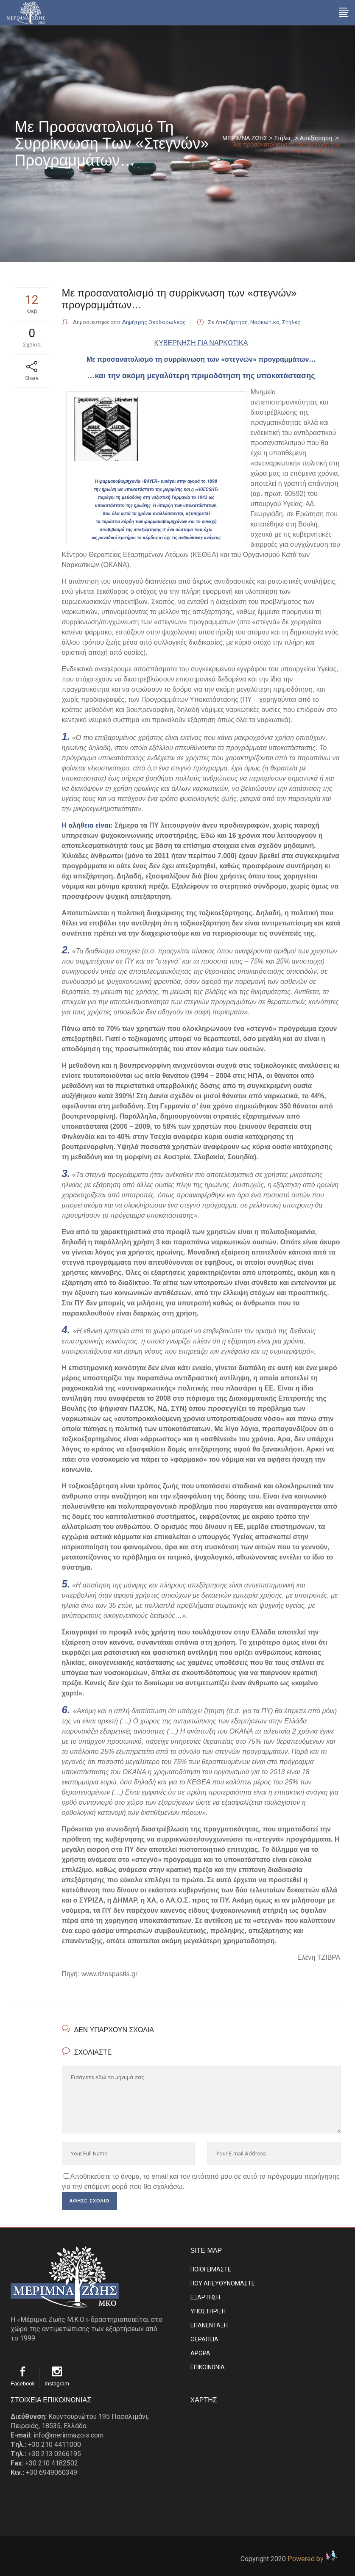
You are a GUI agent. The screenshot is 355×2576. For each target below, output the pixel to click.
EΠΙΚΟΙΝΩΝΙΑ (207, 2367)
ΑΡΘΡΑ (200, 2353)
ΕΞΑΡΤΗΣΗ (205, 2297)
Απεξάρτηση (316, 138)
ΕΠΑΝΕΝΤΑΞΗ (209, 2325)
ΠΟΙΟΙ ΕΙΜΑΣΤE (210, 2269)
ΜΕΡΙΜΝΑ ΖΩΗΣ (244, 138)
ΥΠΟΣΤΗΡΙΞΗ (208, 2311)
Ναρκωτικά (265, 322)
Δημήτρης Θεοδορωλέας (154, 322)
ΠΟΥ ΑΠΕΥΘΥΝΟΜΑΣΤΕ (222, 2283)
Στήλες (283, 138)
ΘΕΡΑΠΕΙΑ (204, 2339)
